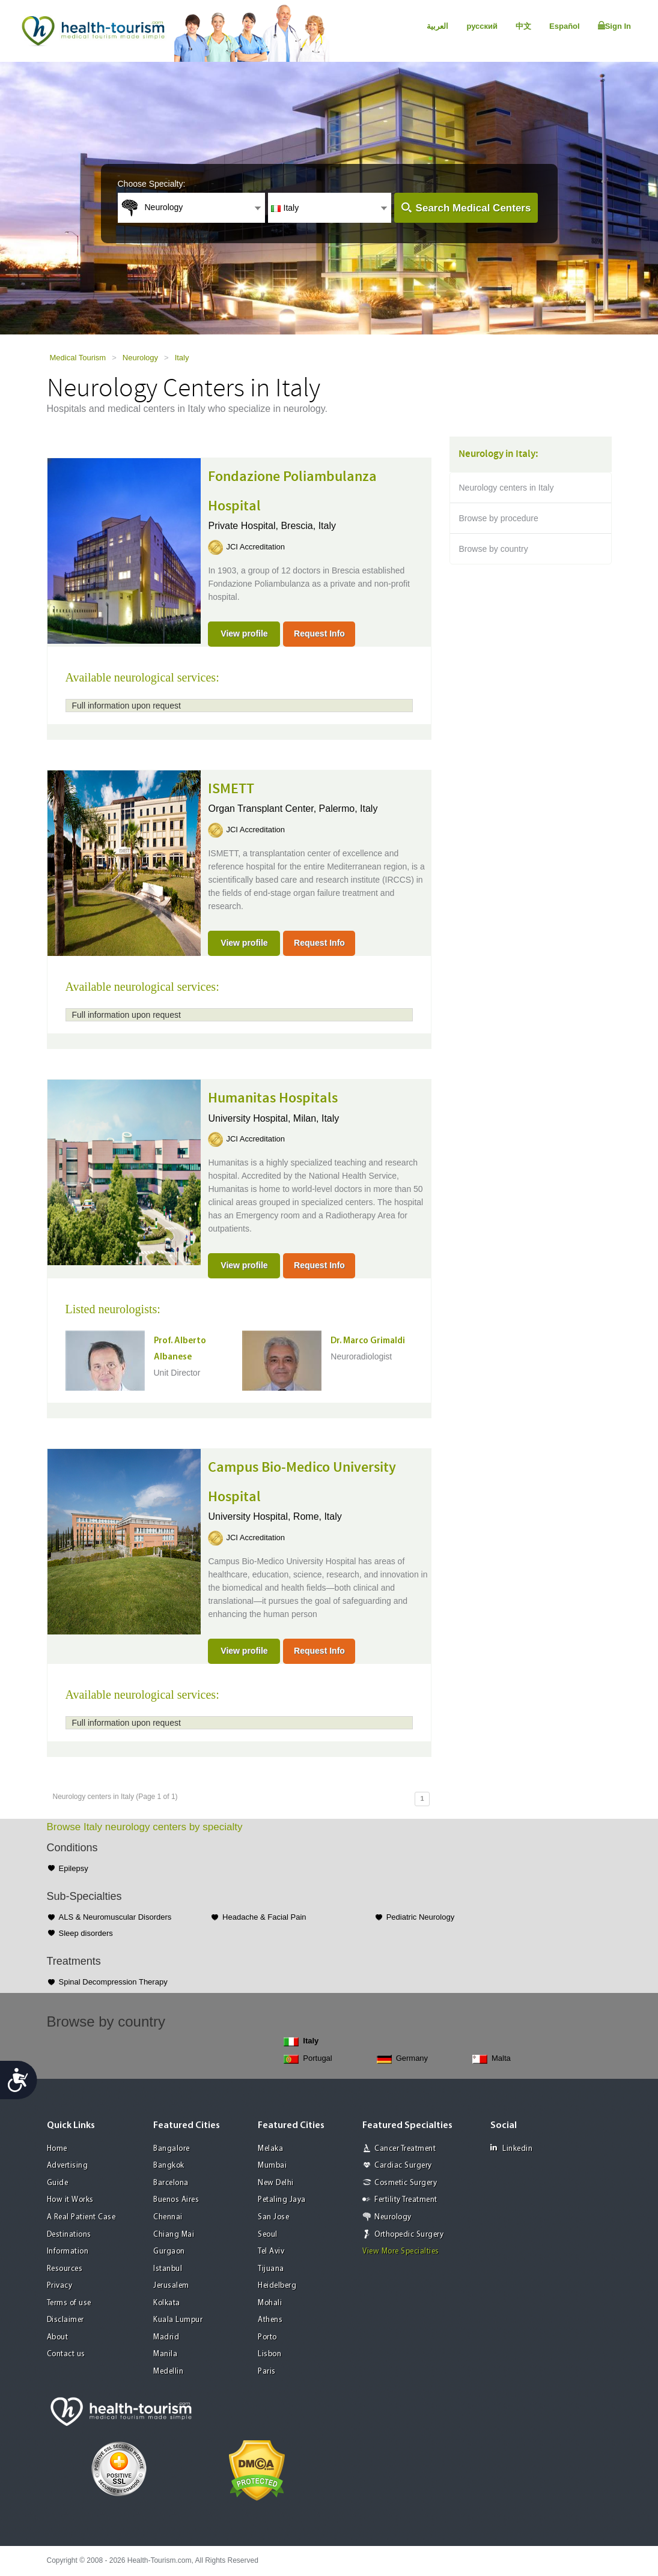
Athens (270, 2320)
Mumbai (272, 2165)
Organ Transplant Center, (263, 808)
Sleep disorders (86, 1933)
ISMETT (231, 789)
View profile (244, 633)
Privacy (60, 2286)
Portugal (308, 2059)
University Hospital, (250, 1118)
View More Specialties (400, 2251)
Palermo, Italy (348, 808)
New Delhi (276, 2183)
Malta (491, 2059)
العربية (437, 26)
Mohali (270, 2303)
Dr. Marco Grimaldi (368, 1341)
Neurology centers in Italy (506, 487)
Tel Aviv (271, 2251)
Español (564, 26)
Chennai (168, 2217)
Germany (402, 2059)
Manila (165, 2354)
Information (68, 2251)
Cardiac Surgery (403, 2165)
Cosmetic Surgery (405, 2183)
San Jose (273, 2217)
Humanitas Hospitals (273, 1098)
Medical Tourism (78, 357)
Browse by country (493, 549)
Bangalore (171, 2149)
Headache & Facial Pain (264, 1916)
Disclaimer (65, 2320)
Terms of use (69, 2303)
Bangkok (168, 2165)
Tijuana (271, 2269)
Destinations (69, 2235)
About (58, 2337)
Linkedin (511, 2148)
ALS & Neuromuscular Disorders (115, 1916)
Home (57, 2149)
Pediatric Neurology (420, 1916)
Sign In (614, 26)
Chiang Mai (173, 2235)
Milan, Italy (316, 1118)
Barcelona (171, 2183)
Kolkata (166, 2303)
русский (482, 26)
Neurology (140, 357)
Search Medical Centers (473, 208)
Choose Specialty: (152, 184)
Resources (65, 2269)
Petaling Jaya (282, 2200)
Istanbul (167, 2269)
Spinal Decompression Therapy (113, 1981)
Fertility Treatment (405, 2200)
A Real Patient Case (81, 2217)
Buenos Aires (176, 2200)
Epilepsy (73, 1868)
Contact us (66, 2354)
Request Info (319, 633)
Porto (267, 2337)
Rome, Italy (317, 1516)
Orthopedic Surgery (408, 2235)
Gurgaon (169, 2251)
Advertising (67, 2165)
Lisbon (269, 2354)
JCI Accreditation (255, 546)
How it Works (70, 2200)
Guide (58, 2183)
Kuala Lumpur (178, 2320)
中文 (523, 26)
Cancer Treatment (405, 2149)
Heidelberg (277, 2286)
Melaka (270, 2149)
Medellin (168, 2371)
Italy (182, 357)
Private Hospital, (244, 526)
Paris (267, 2371)
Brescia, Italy (308, 526)
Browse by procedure (498, 518)
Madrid (166, 2337)
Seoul (268, 2235)
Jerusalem (171, 2286)
